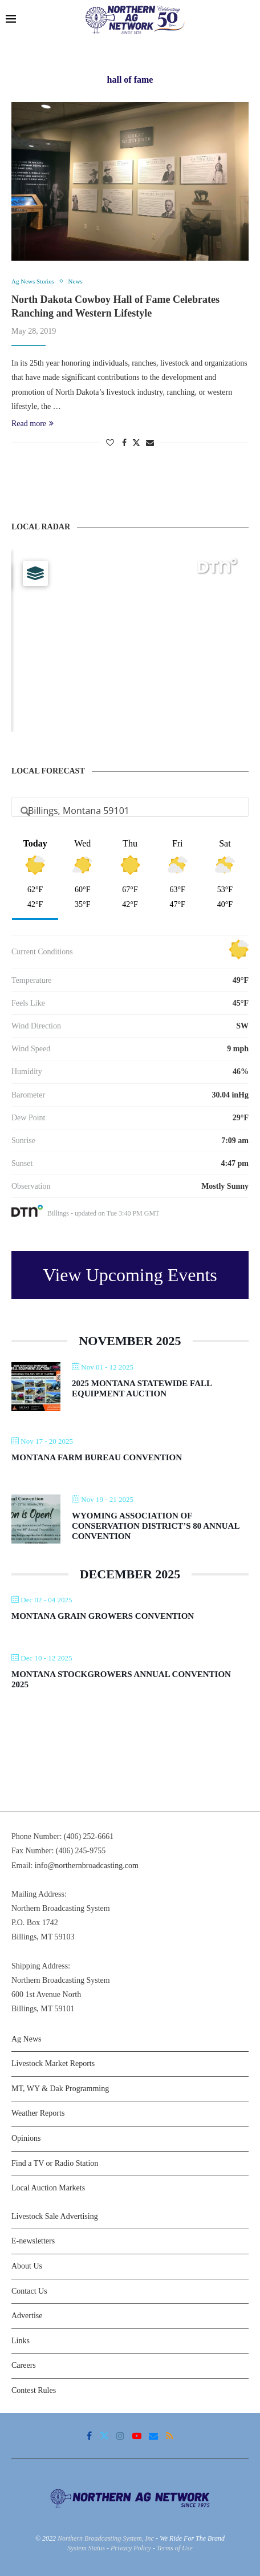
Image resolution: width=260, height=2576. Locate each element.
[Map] (130, 640)
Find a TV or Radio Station (54, 2163)
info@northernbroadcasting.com (87, 1865)
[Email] (153, 2435)
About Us (26, 2266)
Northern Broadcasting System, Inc (106, 2538)
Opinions (25, 2138)
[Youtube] (136, 2435)
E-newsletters (33, 2241)
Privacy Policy (131, 2548)
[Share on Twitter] (136, 443)
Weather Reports (37, 2113)
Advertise (26, 2315)
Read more (32, 423)
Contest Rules (33, 2390)
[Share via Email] (150, 443)
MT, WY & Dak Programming (60, 2088)
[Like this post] (110, 443)
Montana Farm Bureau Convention (96, 1457)
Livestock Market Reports (53, 2063)
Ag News (26, 2039)
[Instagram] (120, 2435)
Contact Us (29, 2291)
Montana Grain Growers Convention (102, 1616)
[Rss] (169, 2435)
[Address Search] (130, 810)
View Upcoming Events (130, 1275)
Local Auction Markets (48, 2188)
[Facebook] (89, 2435)
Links (20, 2340)
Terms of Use (175, 2548)
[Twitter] (104, 2435)
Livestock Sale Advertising (54, 2216)
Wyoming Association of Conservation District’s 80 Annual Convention (155, 1526)
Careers (23, 2365)
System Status (86, 2548)
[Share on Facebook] (124, 443)
